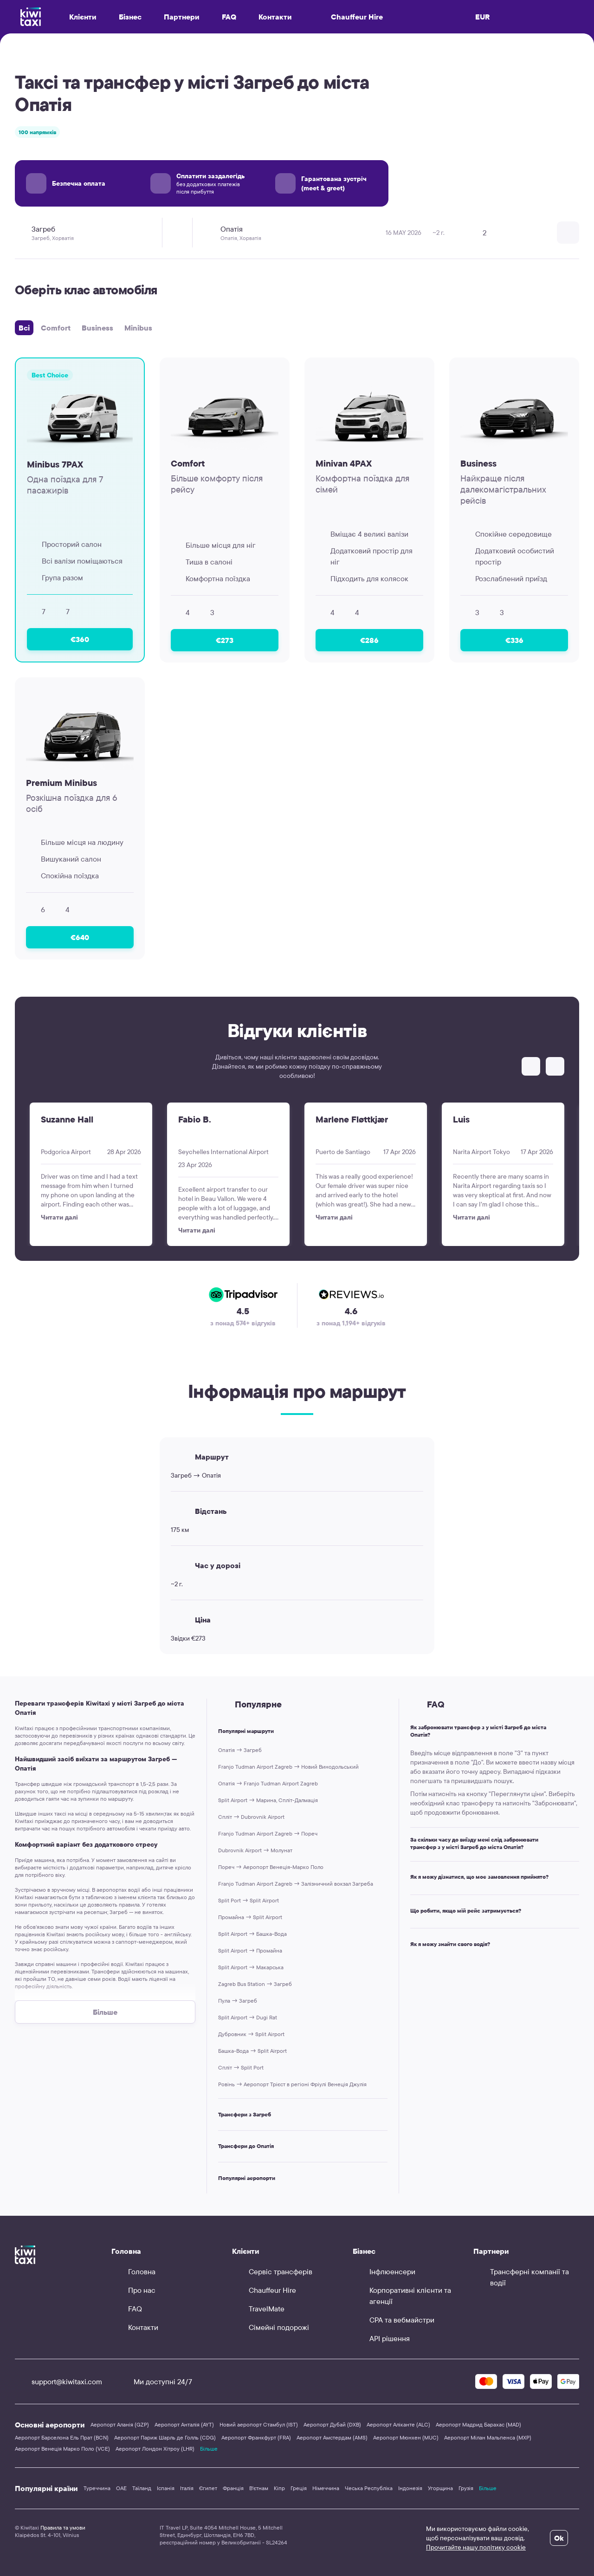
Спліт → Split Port (241, 2067)
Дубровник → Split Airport (251, 2034)
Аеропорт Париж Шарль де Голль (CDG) (165, 2437)
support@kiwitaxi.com (58, 2381)
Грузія (465, 2488)
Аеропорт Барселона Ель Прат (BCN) (62, 2437)
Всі (24, 327)
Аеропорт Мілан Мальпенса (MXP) (487, 2437)
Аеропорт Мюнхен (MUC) (406, 2437)
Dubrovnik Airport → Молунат (255, 1850)
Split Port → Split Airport (248, 1900)
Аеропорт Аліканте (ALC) (398, 2424)
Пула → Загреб (237, 2000)
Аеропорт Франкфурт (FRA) (256, 2437)
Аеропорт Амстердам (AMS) (332, 2437)
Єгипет (208, 2488)
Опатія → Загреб (240, 1749)
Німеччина (325, 2488)
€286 (369, 640)
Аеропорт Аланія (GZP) (119, 2424)
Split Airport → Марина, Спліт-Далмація (268, 1800)
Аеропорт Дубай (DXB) (332, 2424)
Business (97, 327)
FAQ (229, 16)
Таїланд (141, 2488)
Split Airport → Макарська (251, 1967)
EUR (482, 16)
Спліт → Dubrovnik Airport (251, 1816)
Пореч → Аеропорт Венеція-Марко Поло (270, 1866)
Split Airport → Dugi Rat (247, 2017)
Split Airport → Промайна (250, 1950)
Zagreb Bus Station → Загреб (255, 1983)
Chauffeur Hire (348, 16)
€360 (80, 639)
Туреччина (97, 2488)
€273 (224, 640)
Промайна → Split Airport (250, 1917)
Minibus (138, 327)
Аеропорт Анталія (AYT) (184, 2424)
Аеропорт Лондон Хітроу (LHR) (155, 2448)
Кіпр (279, 2488)
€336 (514, 640)
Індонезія (410, 2488)
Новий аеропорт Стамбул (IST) (259, 2424)
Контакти (275, 16)
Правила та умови (62, 2527)
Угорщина (440, 2488)
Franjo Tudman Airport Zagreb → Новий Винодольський (288, 1766)
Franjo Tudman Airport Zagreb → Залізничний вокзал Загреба (295, 1883)
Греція (299, 2488)
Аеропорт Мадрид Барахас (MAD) (478, 2424)
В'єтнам (258, 2488)
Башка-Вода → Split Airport (252, 2050)
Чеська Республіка (369, 2488)
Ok (559, 2538)
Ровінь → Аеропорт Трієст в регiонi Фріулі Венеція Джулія (292, 2084)
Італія (187, 2488)
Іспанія (165, 2488)
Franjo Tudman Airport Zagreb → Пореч (267, 1833)
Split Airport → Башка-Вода (252, 1933)
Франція (233, 2488)
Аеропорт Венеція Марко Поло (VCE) (62, 2448)
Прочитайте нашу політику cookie (476, 2547)
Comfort (56, 327)
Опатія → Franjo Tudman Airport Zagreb (268, 1783)
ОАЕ (121, 2488)
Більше (209, 2448)
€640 (80, 937)
